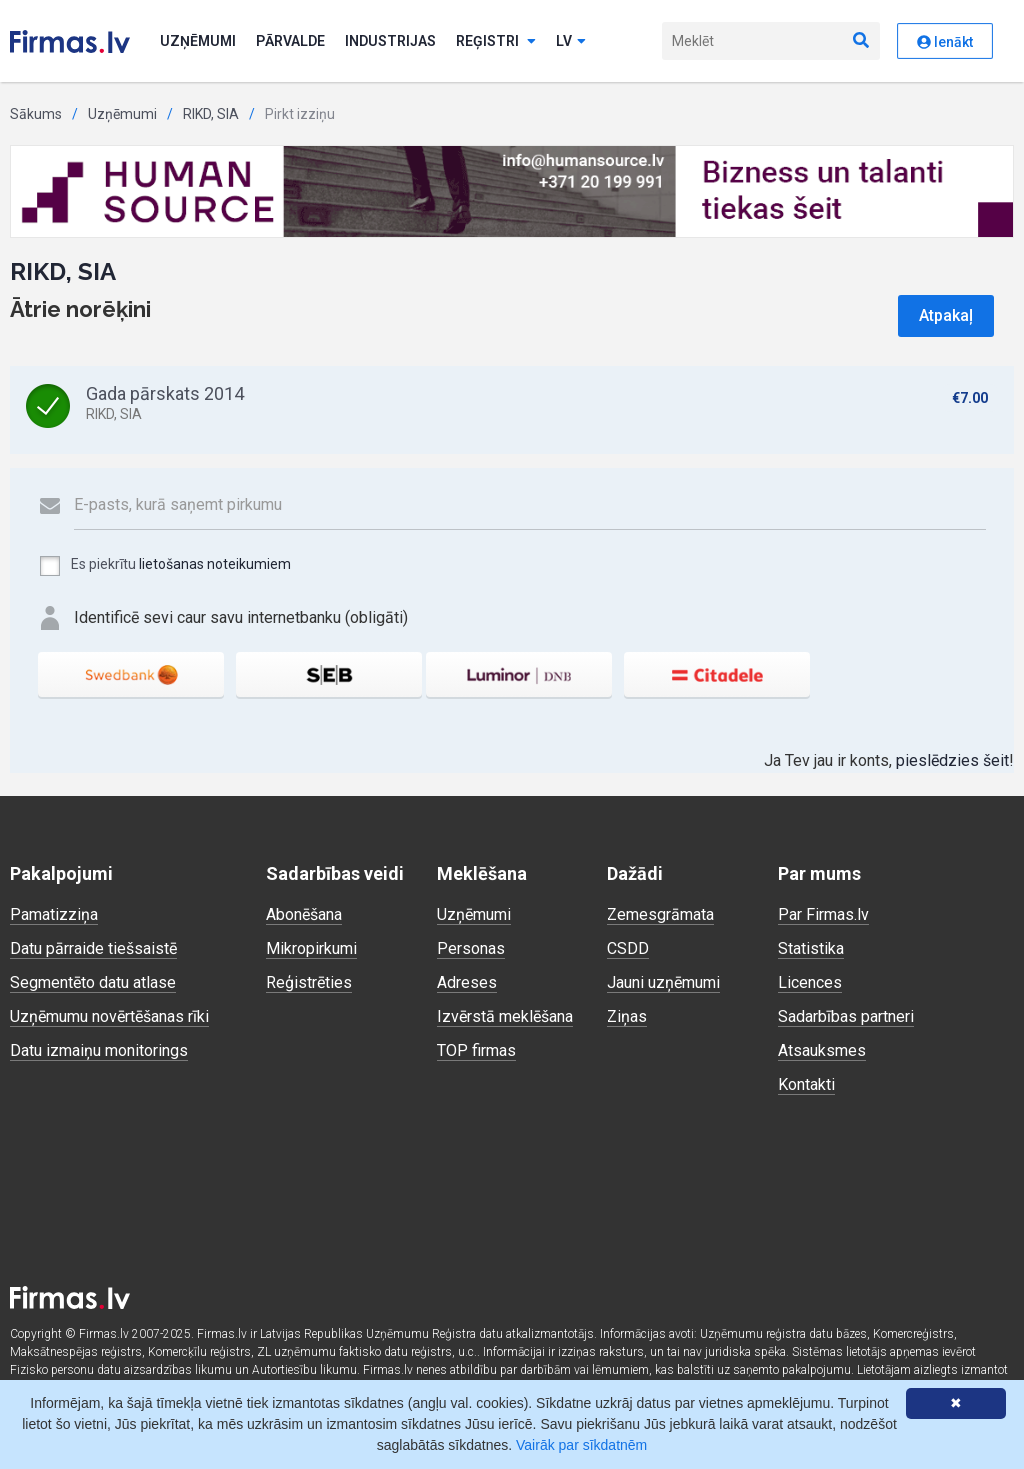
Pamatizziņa (54, 914)
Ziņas (627, 1016)
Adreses (467, 982)
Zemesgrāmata (660, 914)
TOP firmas (476, 1050)
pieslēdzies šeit (952, 760)
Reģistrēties (309, 982)
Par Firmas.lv (823, 914)
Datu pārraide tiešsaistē (93, 948)
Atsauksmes (822, 1050)
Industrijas (390, 41)
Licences (810, 982)
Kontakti (806, 1084)
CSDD (628, 948)
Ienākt (945, 42)
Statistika (811, 948)
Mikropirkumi (311, 948)
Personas (471, 948)
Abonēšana (304, 914)
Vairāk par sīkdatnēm (581, 1445)
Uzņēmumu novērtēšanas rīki (109, 1016)
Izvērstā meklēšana (505, 1016)
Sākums (36, 114)
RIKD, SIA (211, 114)
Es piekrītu (164, 566)
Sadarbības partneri (846, 1016)
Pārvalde (290, 41)
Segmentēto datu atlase (93, 982)
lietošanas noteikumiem (215, 564)
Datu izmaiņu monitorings (99, 1050)
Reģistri (496, 41)
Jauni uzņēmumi (663, 982)
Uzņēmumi (198, 41)
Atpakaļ (946, 315)
